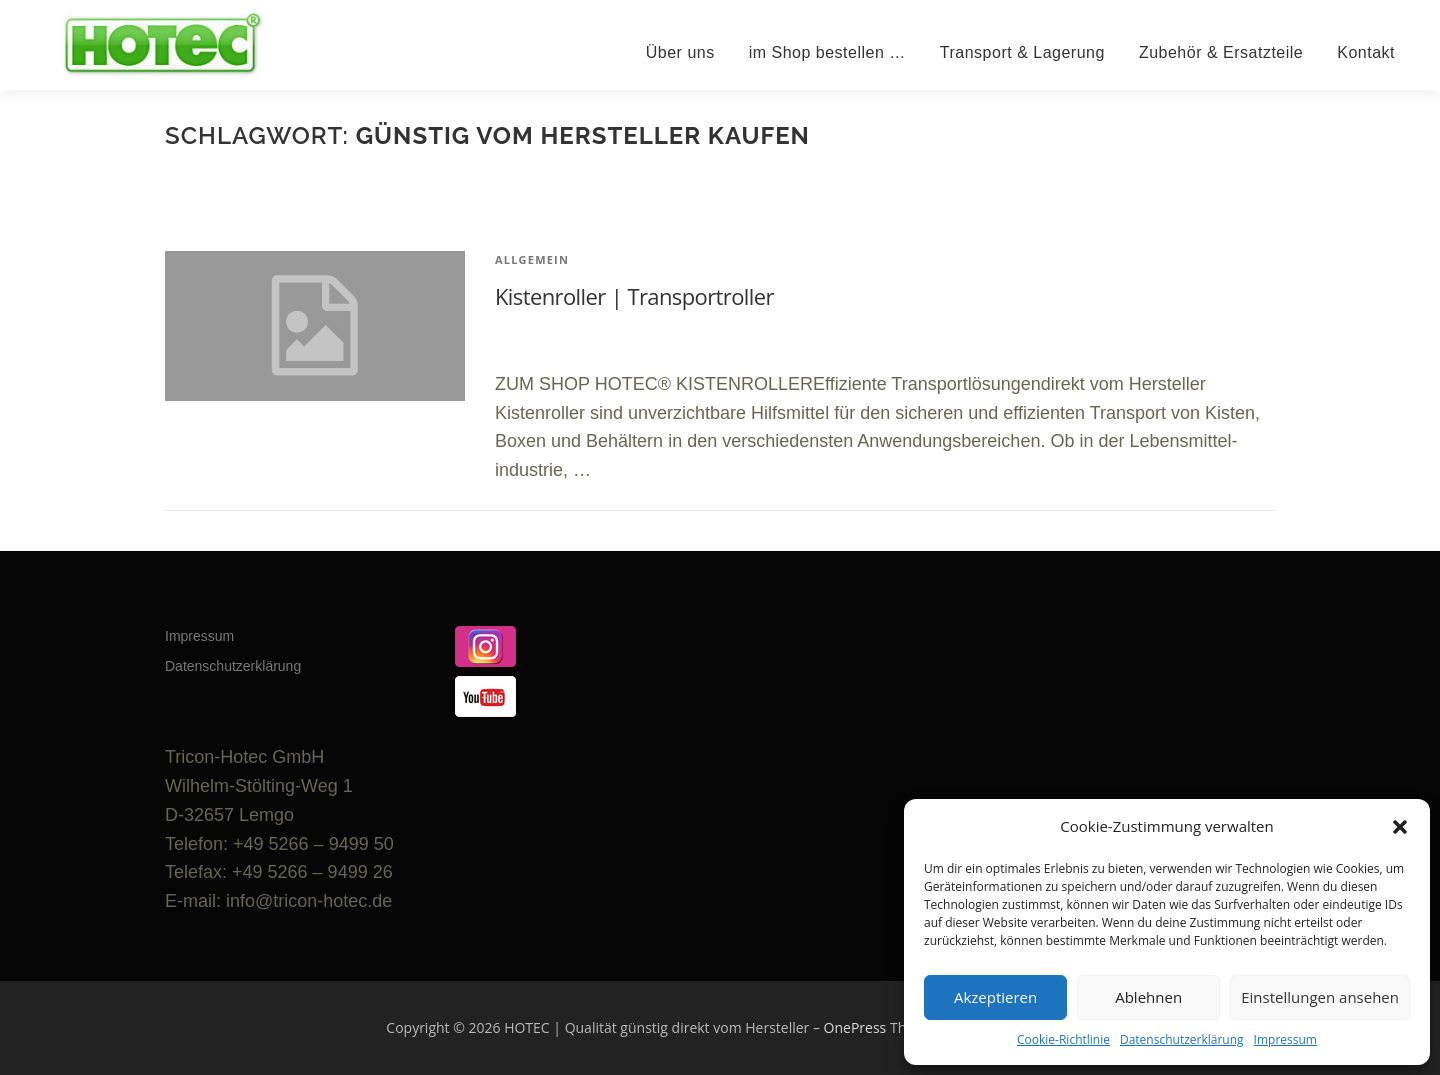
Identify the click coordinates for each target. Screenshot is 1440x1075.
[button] (1400, 827)
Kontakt (1366, 52)
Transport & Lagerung (1022, 52)
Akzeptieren (995, 997)
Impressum (1285, 1039)
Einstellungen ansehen (1320, 997)
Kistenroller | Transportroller (634, 296)
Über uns (680, 52)
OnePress (855, 1027)
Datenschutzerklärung (1182, 1039)
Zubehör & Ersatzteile (1221, 52)
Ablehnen (1148, 997)
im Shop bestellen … (827, 52)
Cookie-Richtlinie (1063, 1039)
